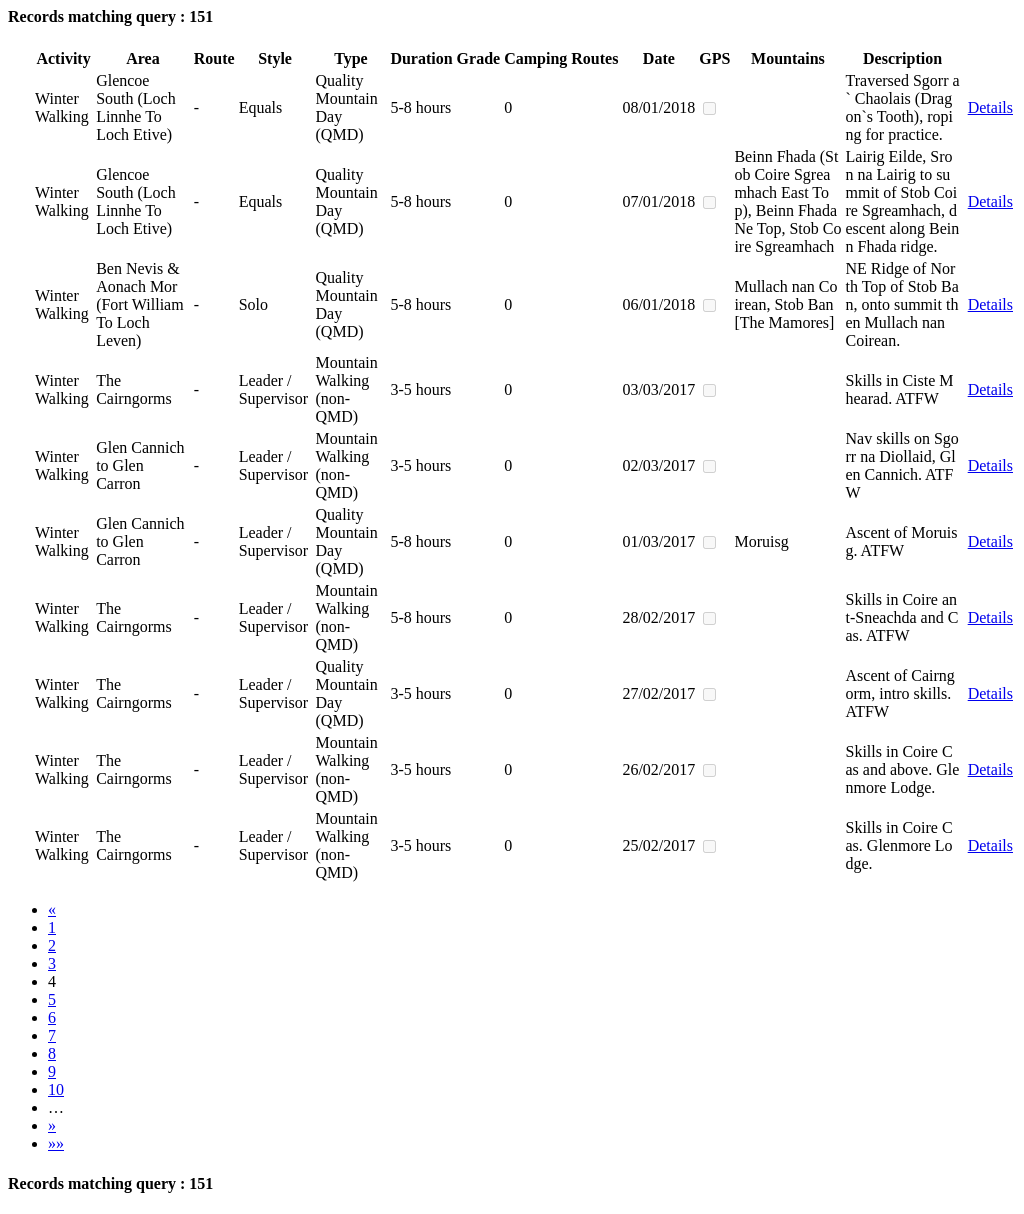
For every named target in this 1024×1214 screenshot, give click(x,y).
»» (56, 1143)
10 (56, 1089)
